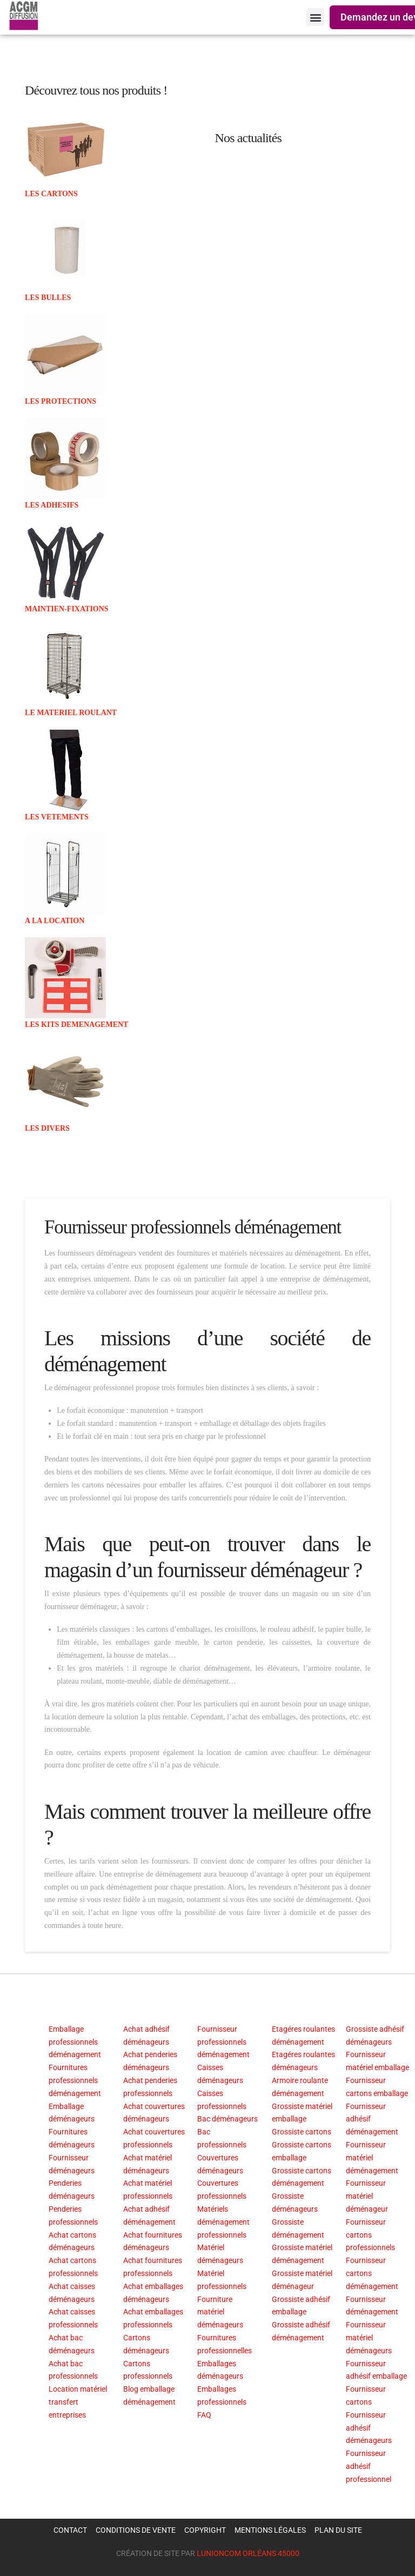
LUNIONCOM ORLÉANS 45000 (248, 2553)
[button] (315, 17)
